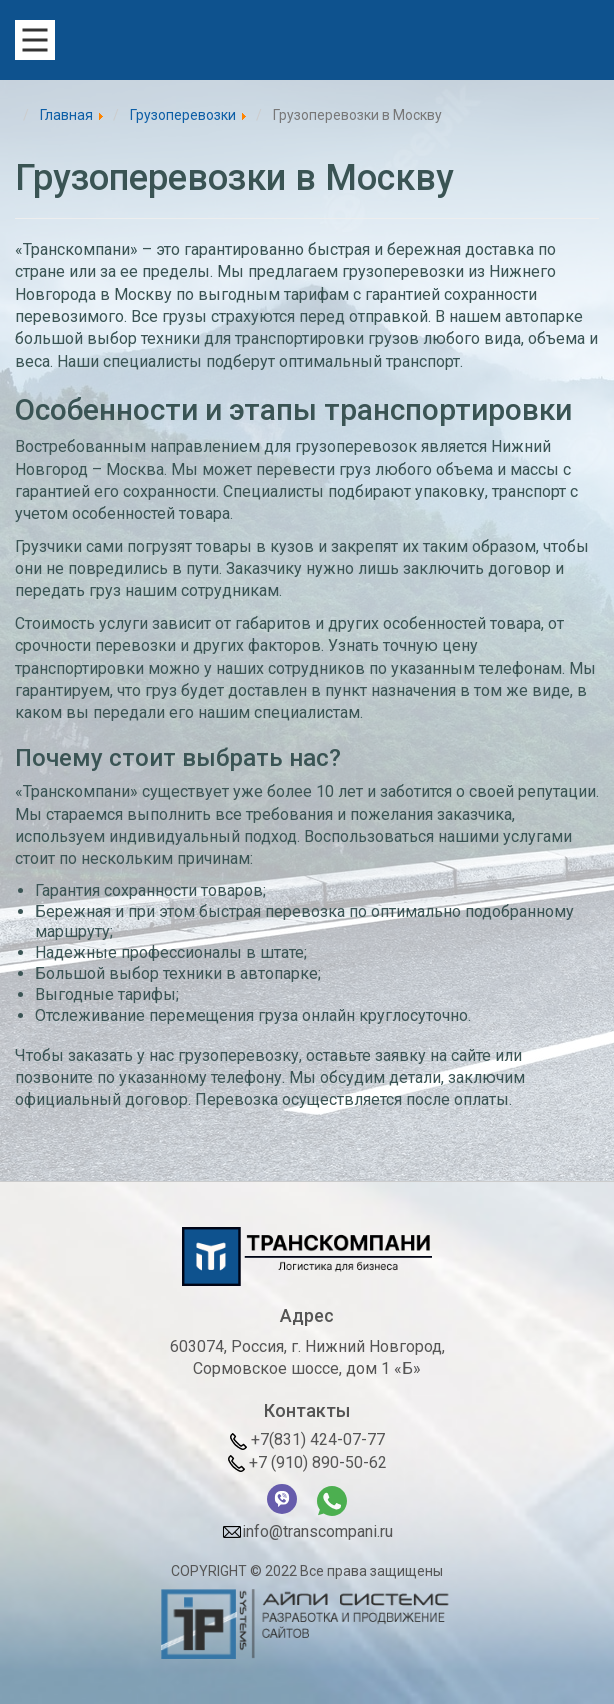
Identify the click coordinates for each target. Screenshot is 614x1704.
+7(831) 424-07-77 (307, 1439)
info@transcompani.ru (307, 1532)
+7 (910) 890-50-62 (307, 1462)
